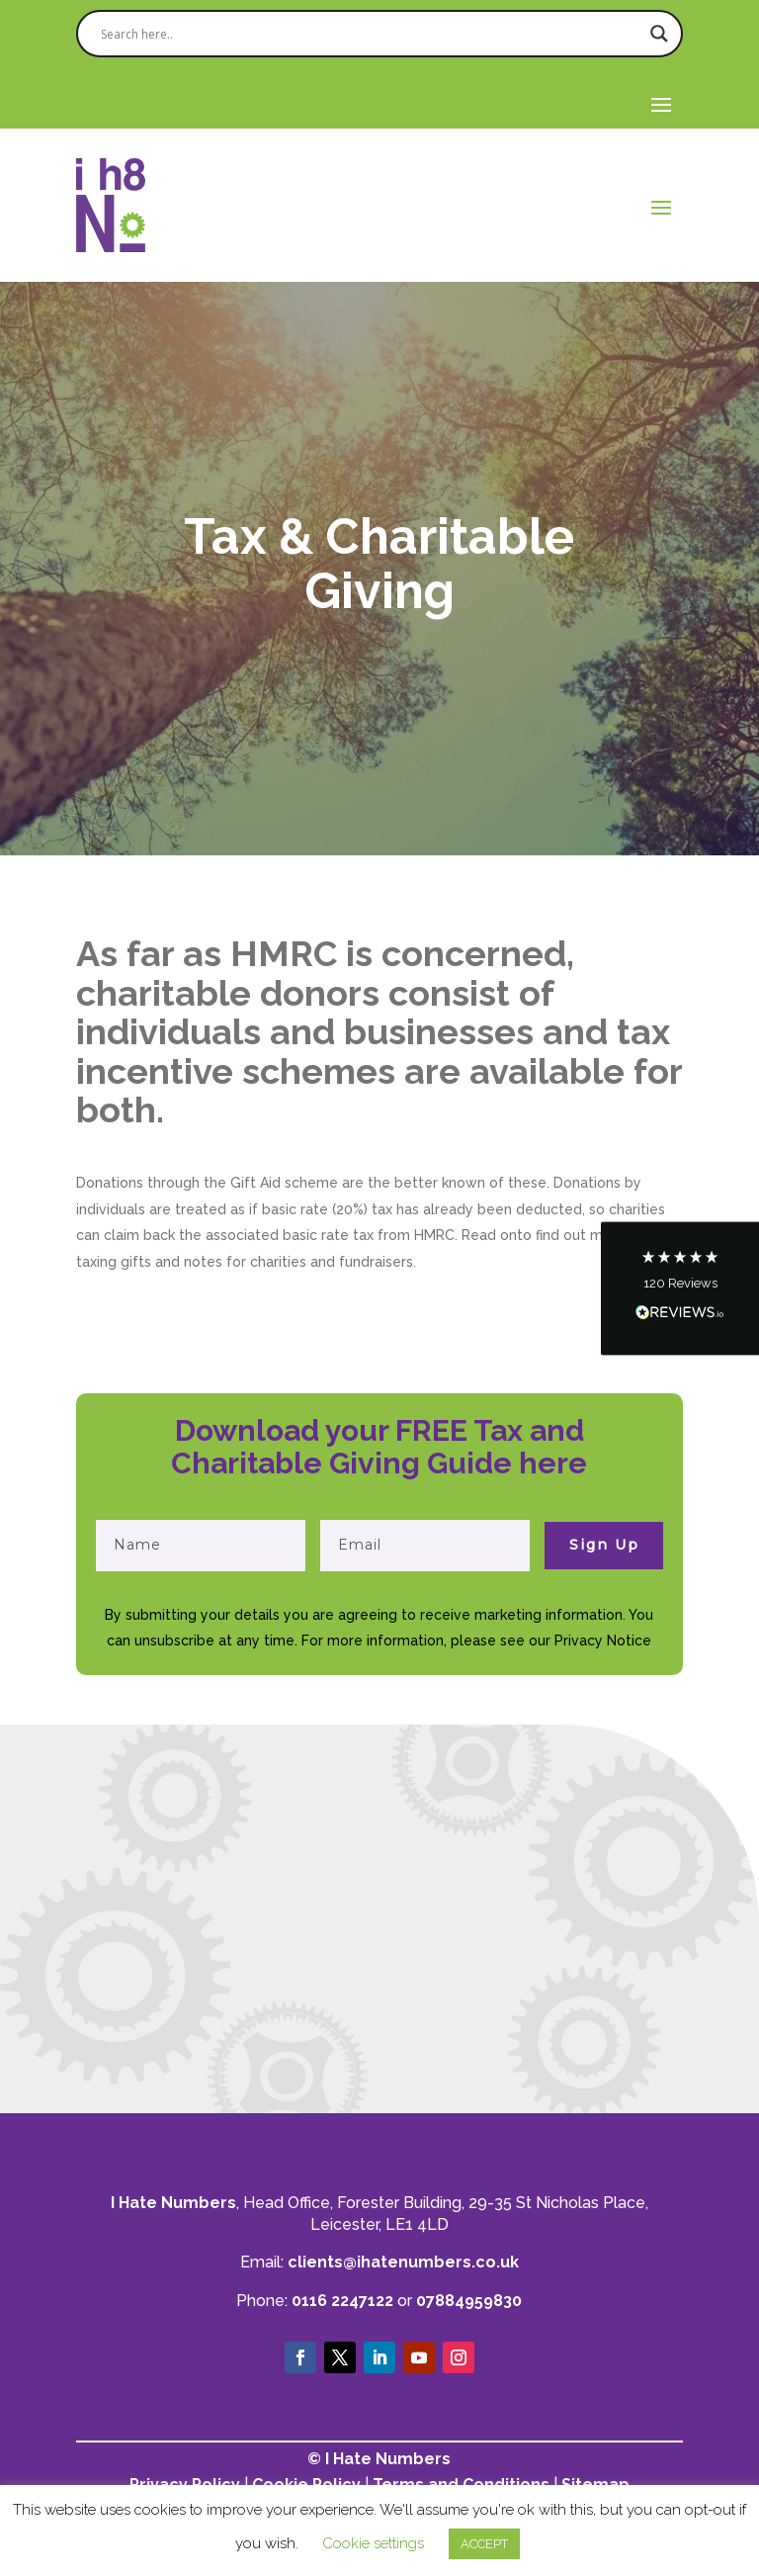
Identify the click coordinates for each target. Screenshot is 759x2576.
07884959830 (469, 2300)
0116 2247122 (342, 2300)
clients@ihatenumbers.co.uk (403, 2262)
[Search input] (370, 33)
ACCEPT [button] (484, 2543)
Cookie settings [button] (373, 2543)
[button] (680, 1288)
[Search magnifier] (659, 33)
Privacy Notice (602, 1640)
